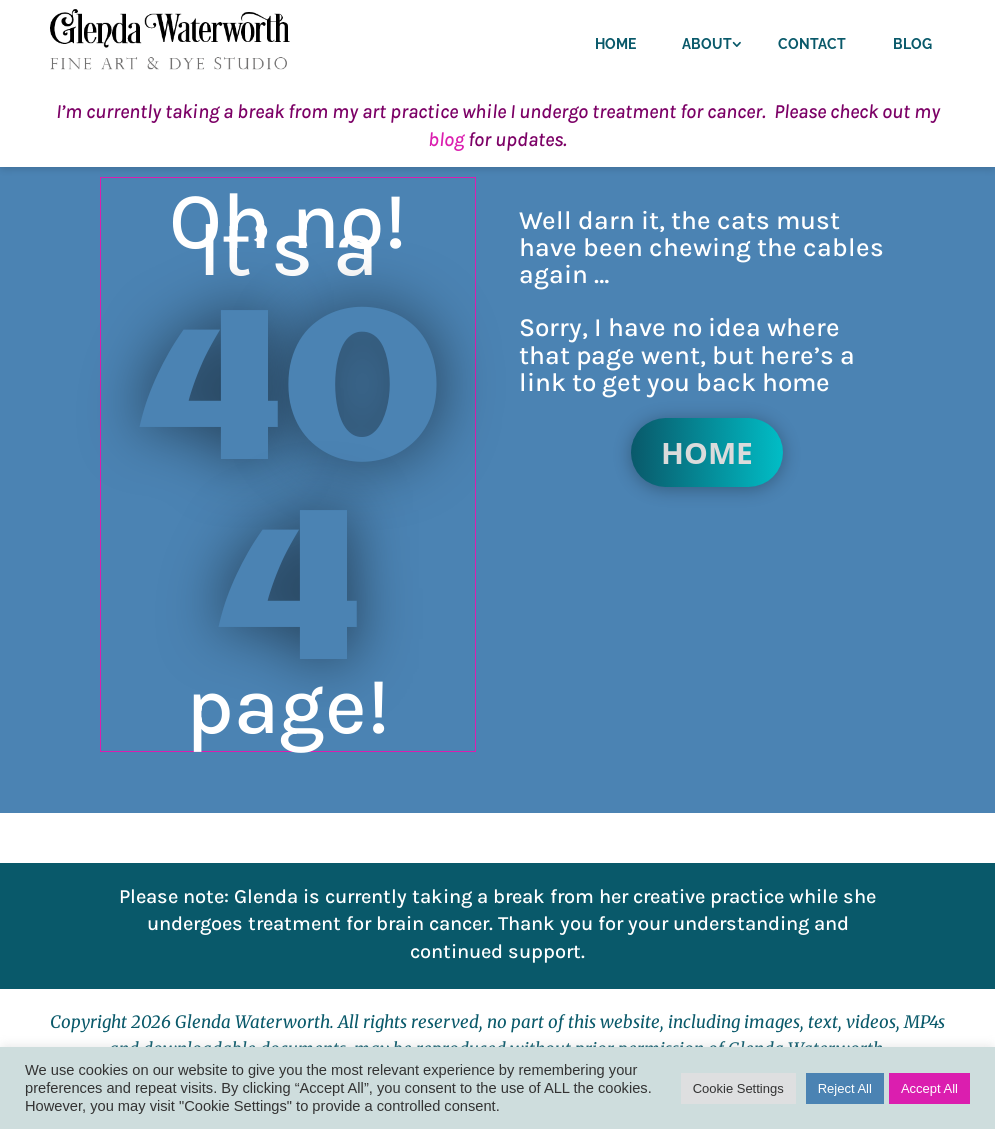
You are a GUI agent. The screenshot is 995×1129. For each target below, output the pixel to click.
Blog (912, 44)
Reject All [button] (845, 1088)
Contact (812, 44)
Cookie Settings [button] (738, 1088)
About (707, 44)
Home (615, 44)
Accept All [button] (929, 1088)
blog (446, 139)
